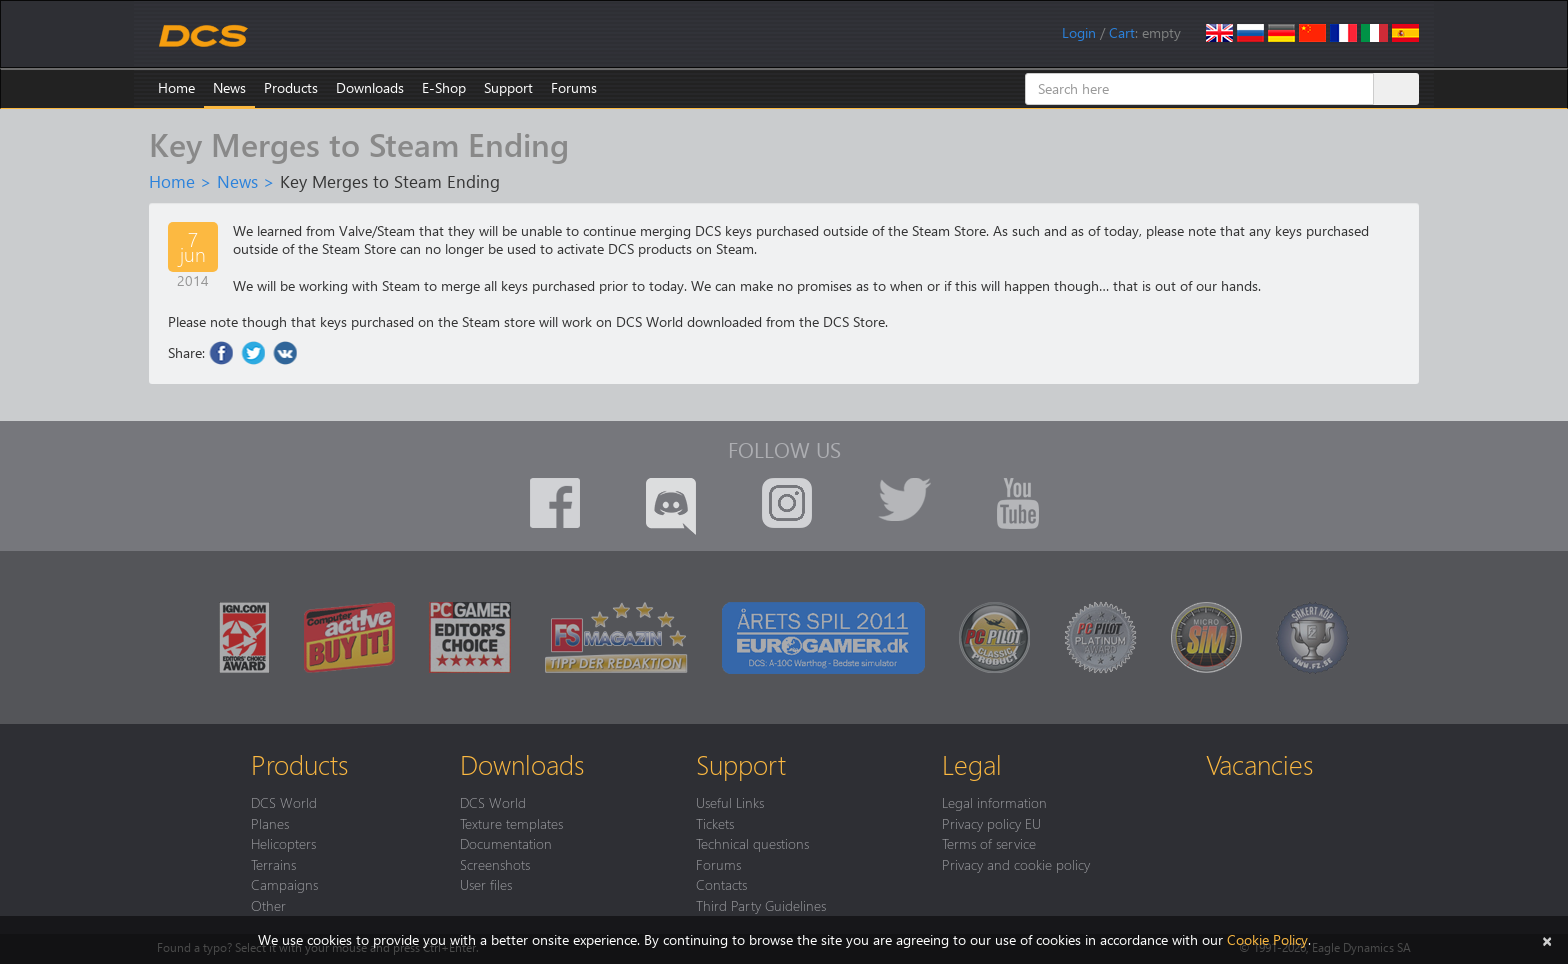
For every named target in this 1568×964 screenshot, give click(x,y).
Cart (1122, 32)
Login (1079, 32)
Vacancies (1259, 764)
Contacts (721, 884)
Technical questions (752, 843)
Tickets (715, 823)
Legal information (994, 802)
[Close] (1547, 939)
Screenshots (495, 864)
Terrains (273, 864)
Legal (972, 764)
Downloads (370, 87)
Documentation (506, 843)
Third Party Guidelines (761, 905)
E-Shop (444, 87)
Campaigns (284, 884)
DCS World (284, 802)
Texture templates (511, 823)
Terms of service (989, 843)
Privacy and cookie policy (1016, 864)
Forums (574, 87)
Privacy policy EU (991, 823)
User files (486, 884)
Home (176, 87)
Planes (270, 823)
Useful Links (730, 802)
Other (268, 905)
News (229, 87)
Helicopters (283, 843)
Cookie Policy (1267, 939)
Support (508, 87)
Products (291, 87)
